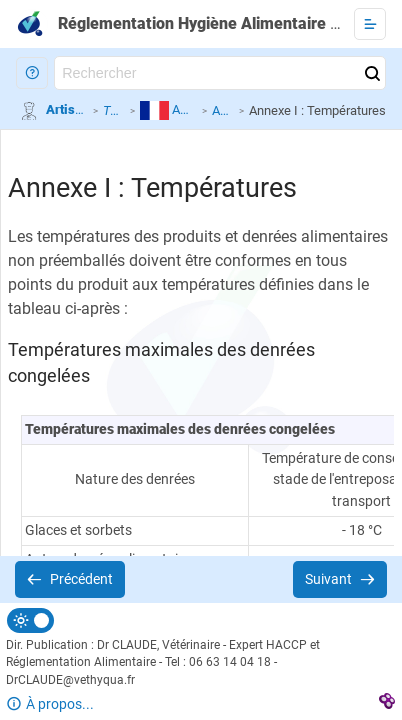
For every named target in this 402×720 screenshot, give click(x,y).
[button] (32, 73)
